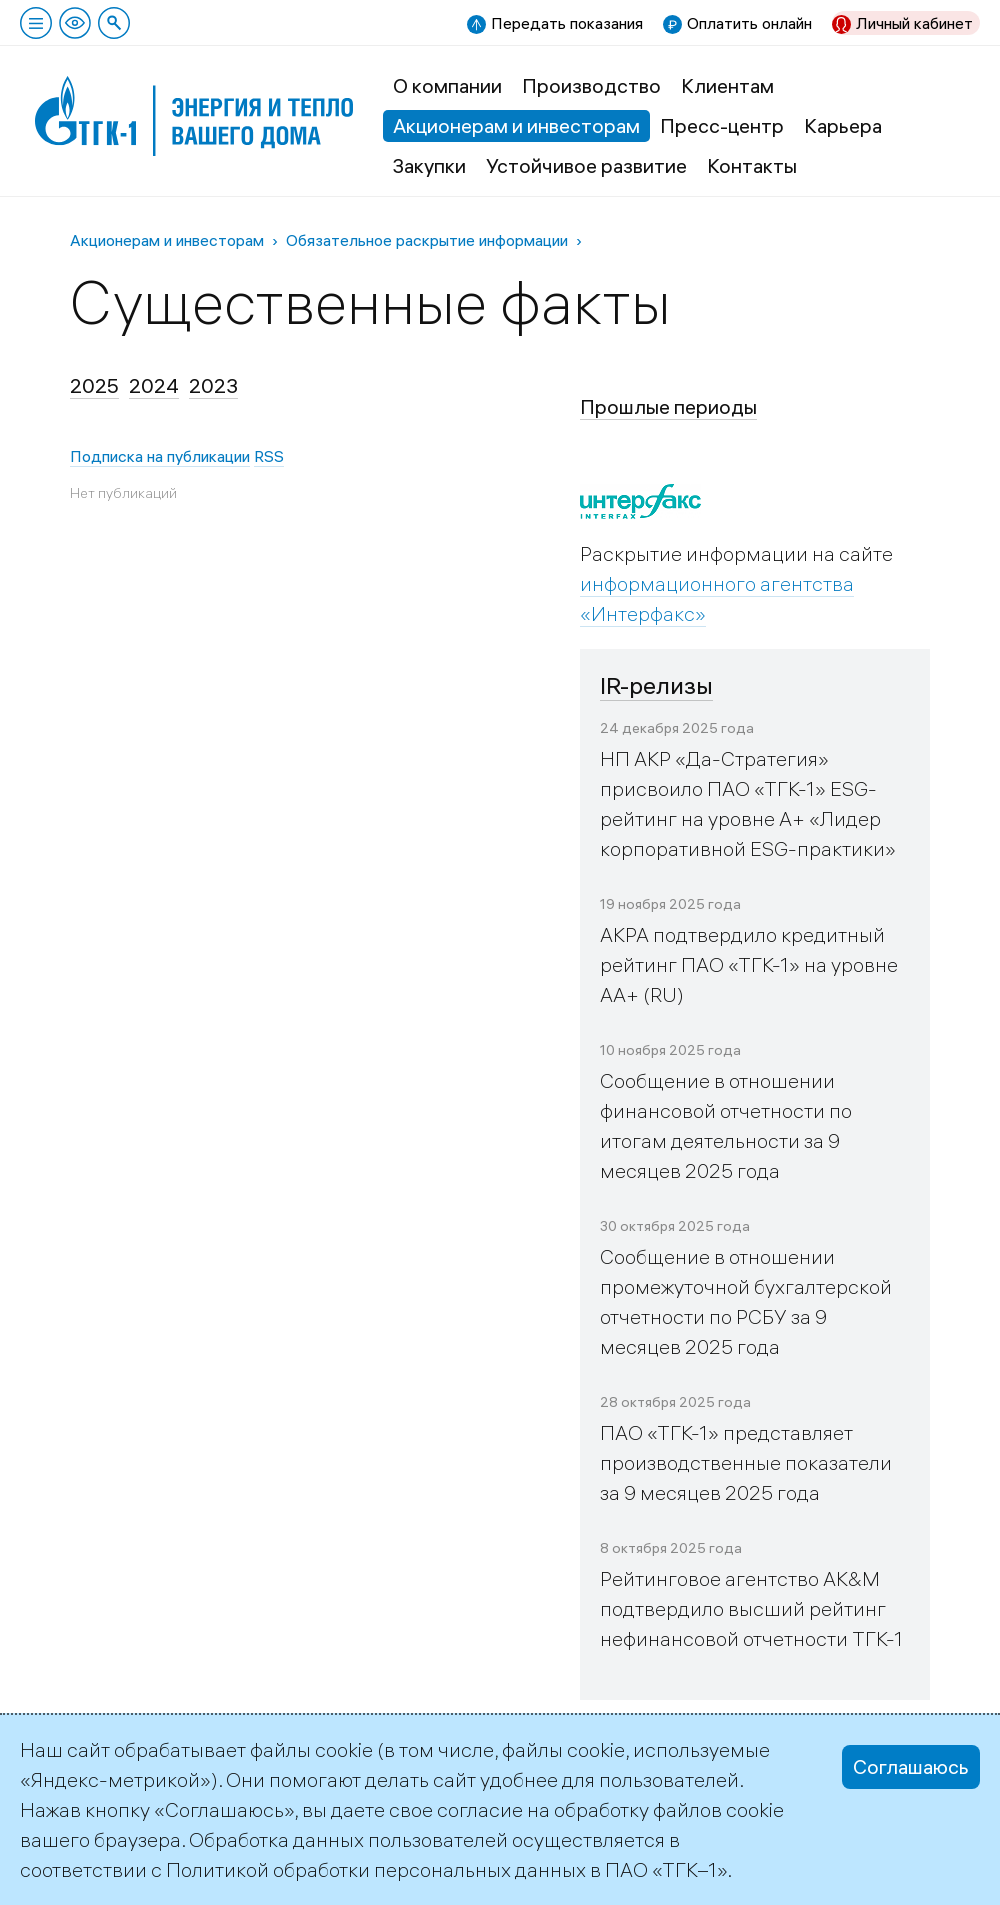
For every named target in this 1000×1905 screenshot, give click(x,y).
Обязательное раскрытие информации (427, 240)
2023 (213, 385)
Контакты (752, 165)
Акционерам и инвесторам (516, 125)
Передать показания (567, 23)
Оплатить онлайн (749, 23)
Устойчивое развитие (586, 165)
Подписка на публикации (160, 456)
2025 (94, 385)
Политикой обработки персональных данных (376, 1869)
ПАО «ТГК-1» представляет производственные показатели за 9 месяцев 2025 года (746, 1462)
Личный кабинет (914, 23)
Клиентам (727, 85)
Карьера (843, 125)
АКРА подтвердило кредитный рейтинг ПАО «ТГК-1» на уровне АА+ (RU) (749, 964)
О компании (447, 85)
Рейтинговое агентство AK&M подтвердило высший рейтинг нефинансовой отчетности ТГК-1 (751, 1608)
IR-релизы (656, 685)
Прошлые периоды (668, 406)
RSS (269, 456)
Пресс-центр (722, 125)
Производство (591, 85)
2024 (154, 385)
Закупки (429, 165)
